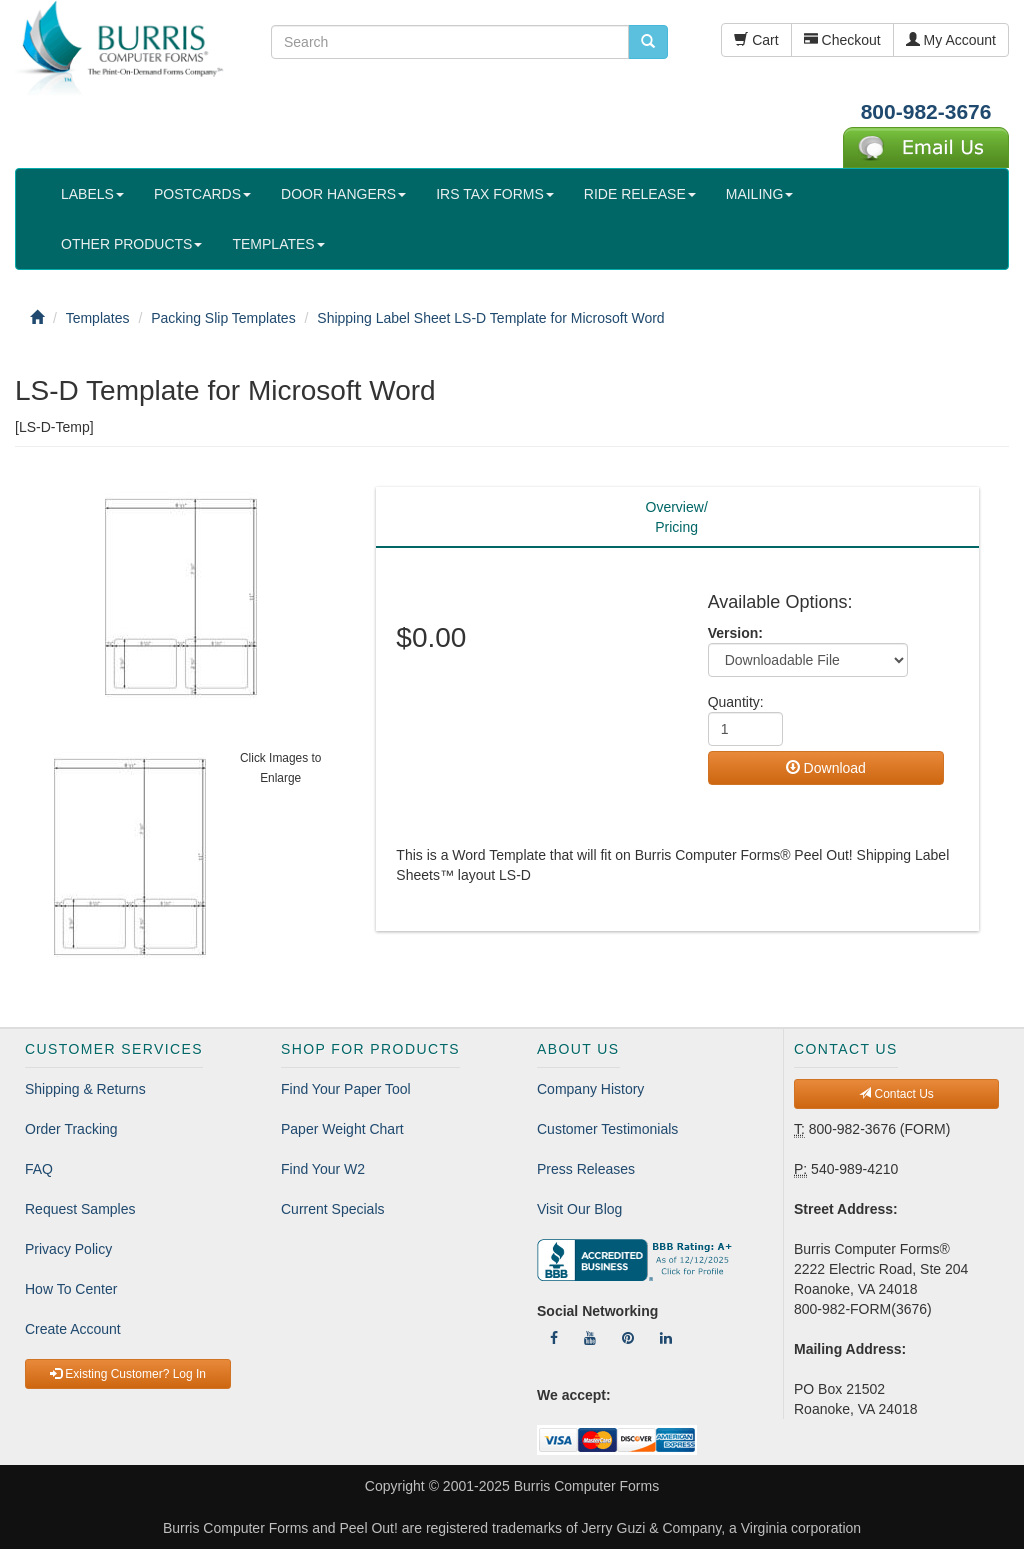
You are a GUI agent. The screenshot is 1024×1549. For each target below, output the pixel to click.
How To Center (71, 1289)
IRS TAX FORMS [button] (495, 194)
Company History (590, 1089)
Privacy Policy (68, 1249)
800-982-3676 (926, 111)
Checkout (842, 40)
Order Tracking (71, 1129)
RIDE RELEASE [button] (640, 194)
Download (826, 768)
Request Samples (80, 1209)
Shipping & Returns (85, 1089)
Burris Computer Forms (586, 1486)
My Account (951, 40)
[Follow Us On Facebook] (554, 1338)
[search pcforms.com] (648, 42)
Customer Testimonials (607, 1129)
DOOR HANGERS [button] (343, 194)
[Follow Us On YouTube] (590, 1338)
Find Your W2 (323, 1169)
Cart (756, 40)
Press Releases (586, 1169)
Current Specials (333, 1209)
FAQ (39, 1169)
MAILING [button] (760, 194)
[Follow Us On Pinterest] (628, 1338)
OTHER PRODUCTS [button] (131, 244)
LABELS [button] (92, 194)
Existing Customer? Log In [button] (128, 1374)
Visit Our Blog (579, 1209)
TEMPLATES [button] (278, 244)
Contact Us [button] (896, 1094)
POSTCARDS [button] (202, 194)
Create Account (73, 1329)
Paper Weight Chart (342, 1129)
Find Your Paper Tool (346, 1089)
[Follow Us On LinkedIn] (666, 1338)
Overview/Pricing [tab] (677, 517)
